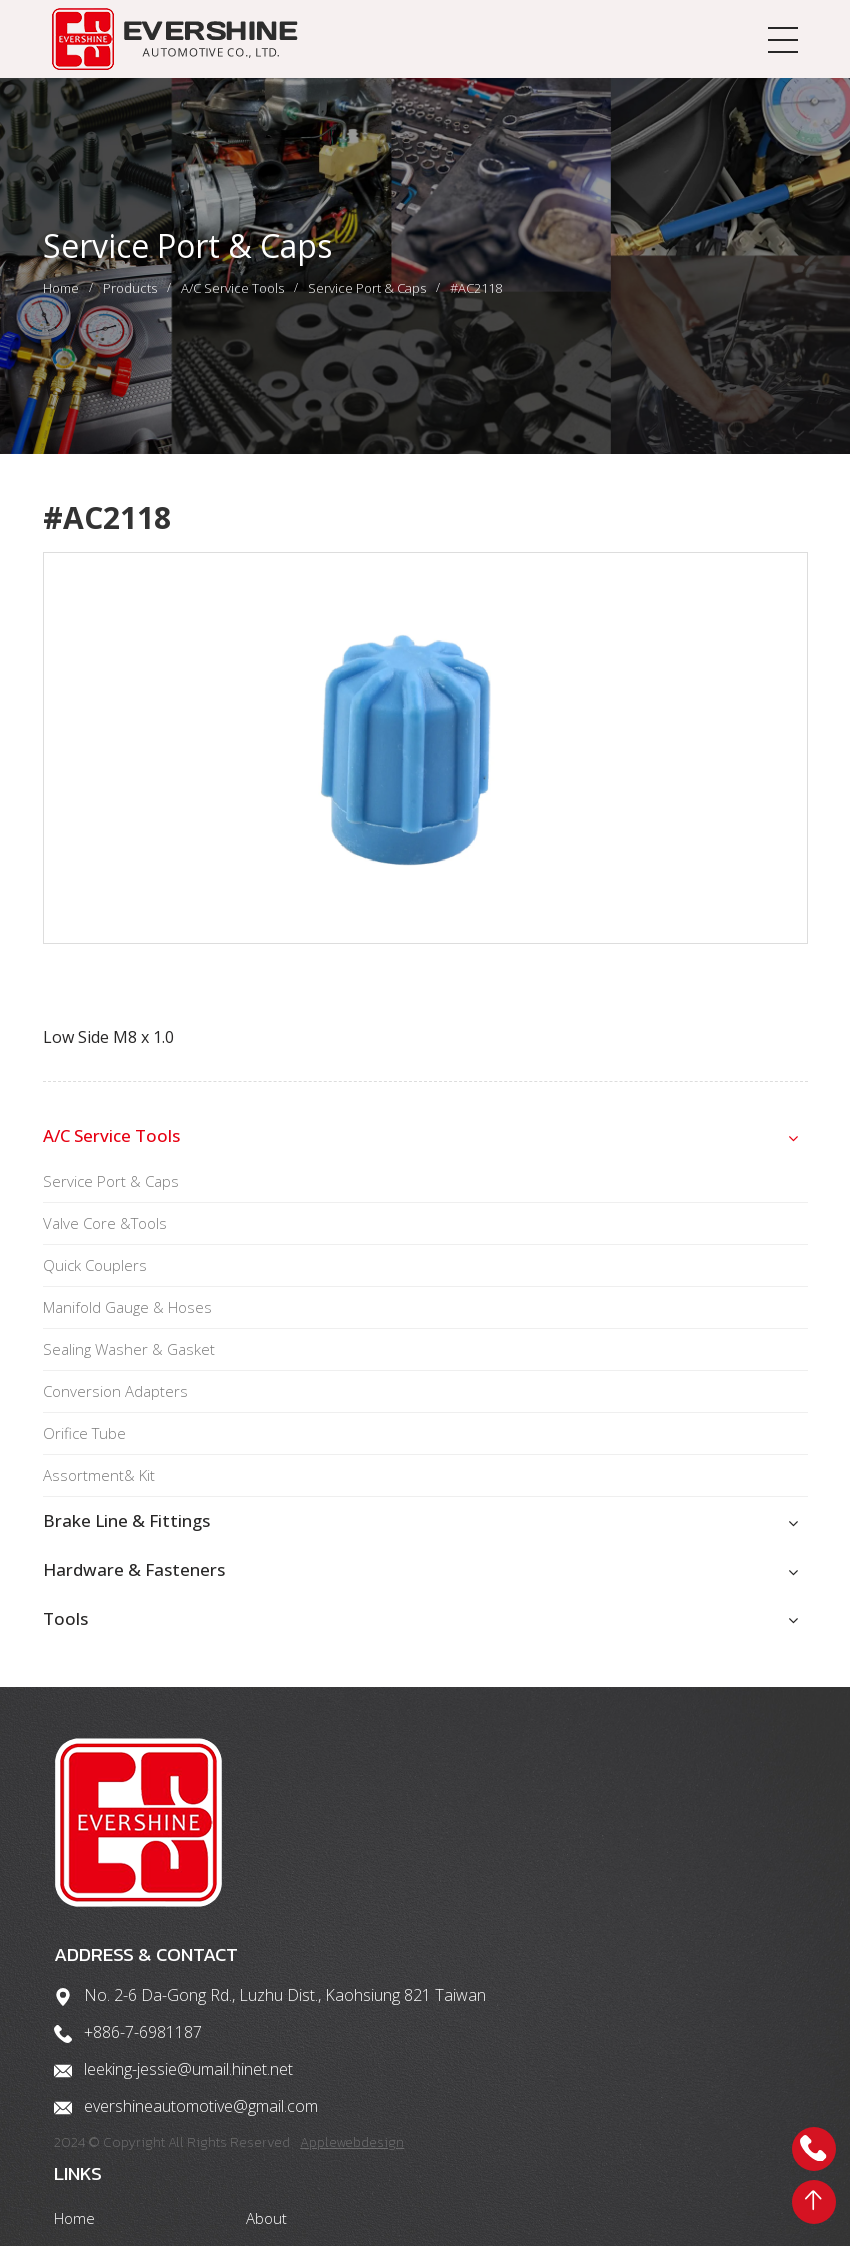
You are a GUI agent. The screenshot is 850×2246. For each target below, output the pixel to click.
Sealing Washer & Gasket (129, 1364)
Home (61, 296)
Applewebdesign (356, 2183)
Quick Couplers (95, 1280)
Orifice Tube (84, 1448)
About (690, 2012)
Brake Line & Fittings (126, 1535)
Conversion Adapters (115, 1406)
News (689, 2144)
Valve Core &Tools (105, 1238)
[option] (425, 763)
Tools (65, 1633)
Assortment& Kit (99, 1490)
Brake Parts (709, 2048)
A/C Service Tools (232, 296)
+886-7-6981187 (145, 2073)
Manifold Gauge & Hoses (127, 1322)
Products (130, 296)
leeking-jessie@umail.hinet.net (190, 2110)
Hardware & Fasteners (134, 1584)
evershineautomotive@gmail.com (203, 2147)
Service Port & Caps (367, 296)
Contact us (553, 2144)
